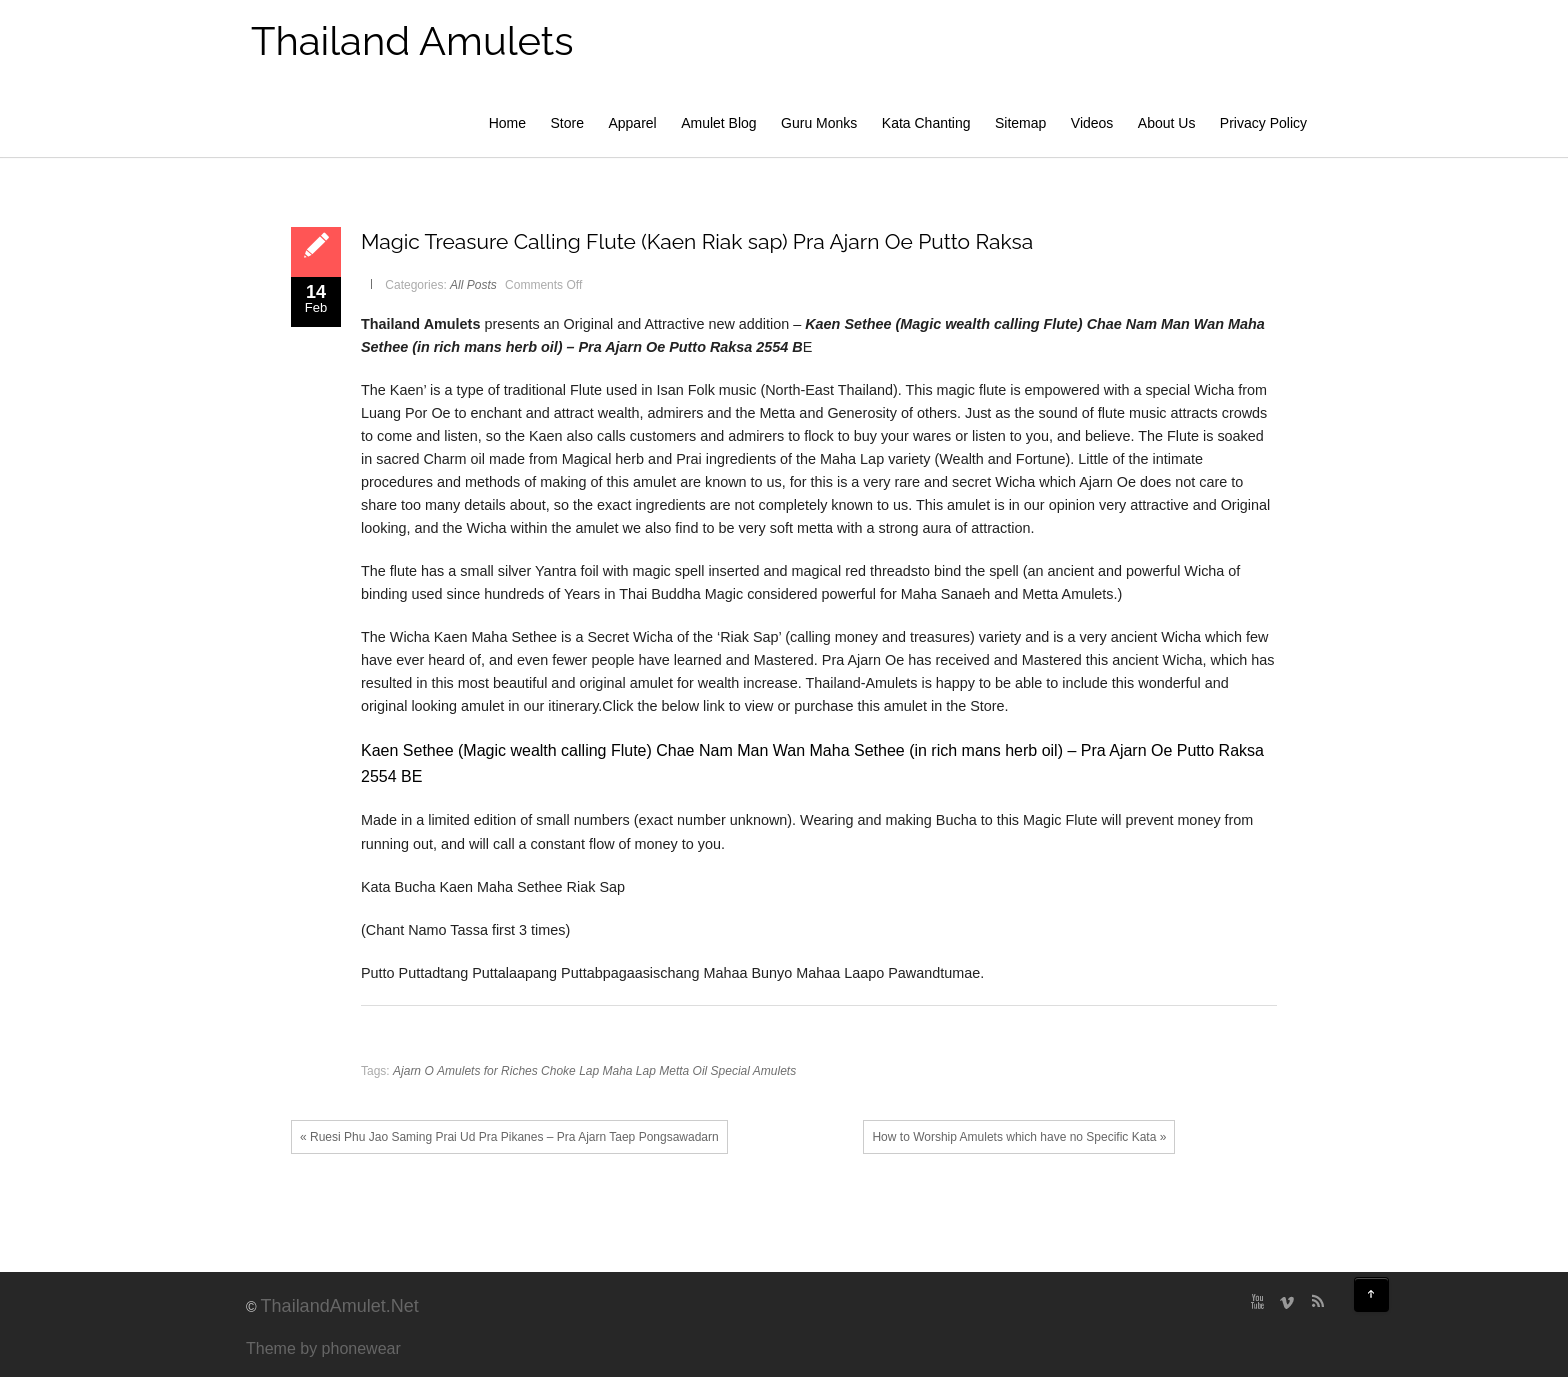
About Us (1167, 123)
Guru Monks (819, 123)
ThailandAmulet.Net (340, 1306)
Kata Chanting (926, 123)
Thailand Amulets (412, 40)
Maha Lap (629, 1071)
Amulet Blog (718, 123)
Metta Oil (683, 1071)
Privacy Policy (1263, 123)
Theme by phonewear (323, 1348)
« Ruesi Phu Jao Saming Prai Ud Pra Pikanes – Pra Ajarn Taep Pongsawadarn (509, 1137)
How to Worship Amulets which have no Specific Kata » (1019, 1137)
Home (507, 123)
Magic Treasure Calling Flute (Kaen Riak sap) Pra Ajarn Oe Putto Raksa (697, 241)
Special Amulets (754, 1071)
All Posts (473, 285)
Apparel (632, 123)
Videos (1092, 123)
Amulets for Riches (487, 1071)
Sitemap (1020, 123)
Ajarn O (413, 1071)
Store (567, 123)
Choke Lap (570, 1071)
